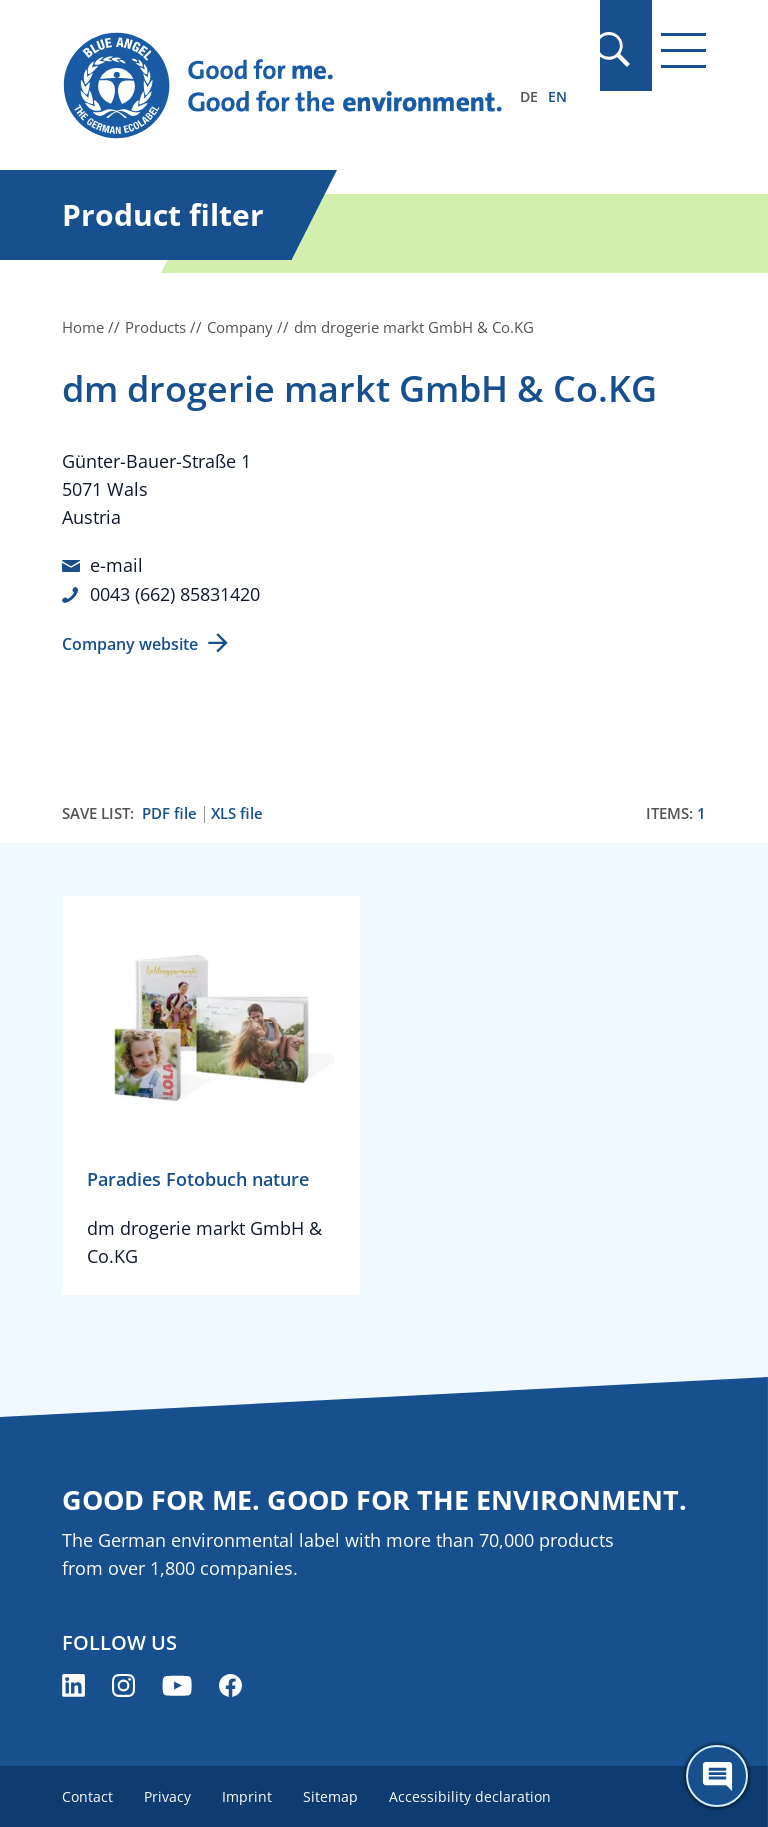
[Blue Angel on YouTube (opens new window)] (177, 1683)
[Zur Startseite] (287, 86)
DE (529, 96)
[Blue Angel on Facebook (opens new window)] (230, 1683)
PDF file (169, 811)
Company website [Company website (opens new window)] (130, 642)
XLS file (237, 811)
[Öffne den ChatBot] (717, 1776)
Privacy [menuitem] (168, 1794)
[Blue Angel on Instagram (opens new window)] (123, 1683)
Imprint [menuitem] (249, 1794)
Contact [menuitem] (87, 1794)
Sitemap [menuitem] (333, 1794)
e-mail (116, 565)
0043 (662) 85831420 (175, 593)
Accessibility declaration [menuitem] (474, 1794)
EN (557, 96)
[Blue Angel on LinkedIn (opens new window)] (73, 1683)
